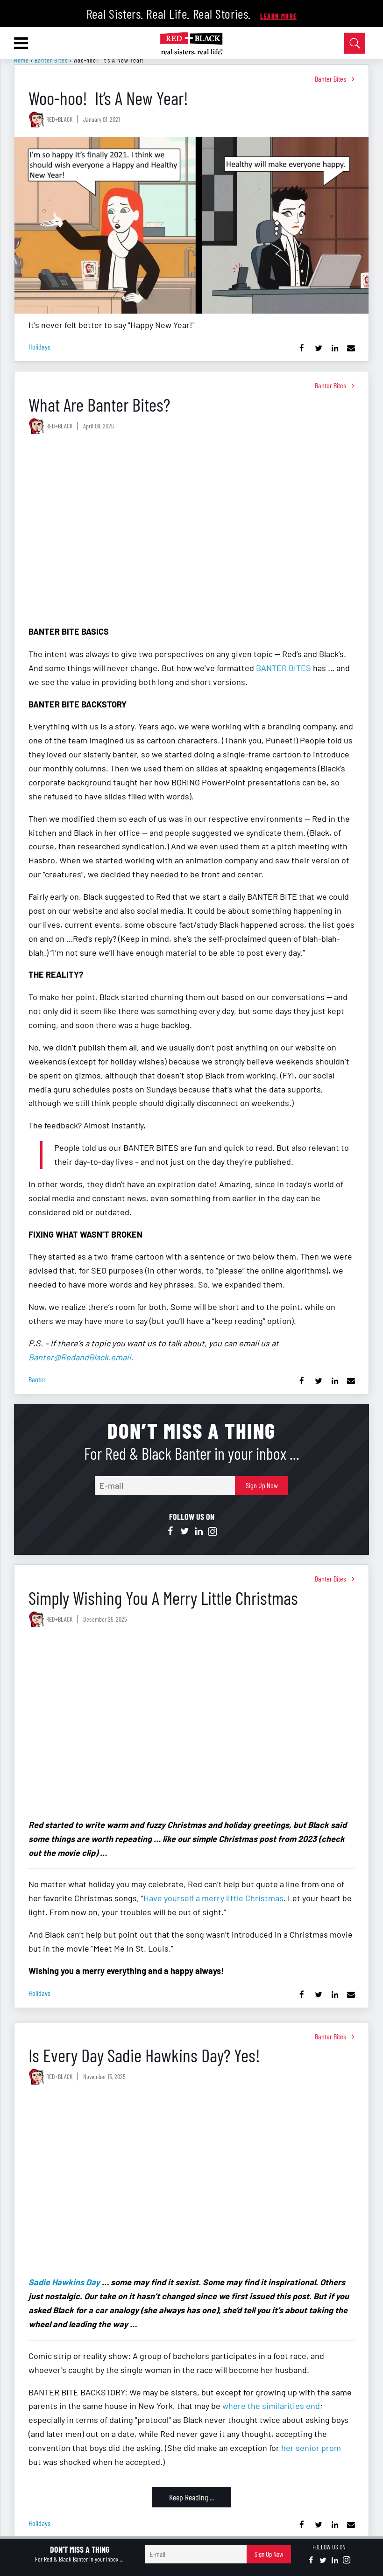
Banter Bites (51, 60)
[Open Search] (354, 43)
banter (37, 1379)
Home (21, 60)
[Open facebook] (170, 1532)
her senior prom (311, 2448)
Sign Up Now (262, 1485)
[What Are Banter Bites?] (191, 531)
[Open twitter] (184, 1532)
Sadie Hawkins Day (64, 2282)
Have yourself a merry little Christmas (213, 1898)
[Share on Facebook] (302, 348)
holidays (39, 346)
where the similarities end (271, 2406)
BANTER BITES (283, 668)
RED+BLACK (59, 119)
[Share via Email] (351, 348)
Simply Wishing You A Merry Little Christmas (163, 1598)
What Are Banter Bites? (99, 404)
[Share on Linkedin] (334, 348)
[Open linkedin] (199, 1532)
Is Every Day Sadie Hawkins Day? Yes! (144, 2055)
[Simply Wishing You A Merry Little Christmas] (191, 1725)
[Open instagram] (213, 1532)
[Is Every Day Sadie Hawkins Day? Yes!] (191, 2182)
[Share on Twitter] (318, 348)
